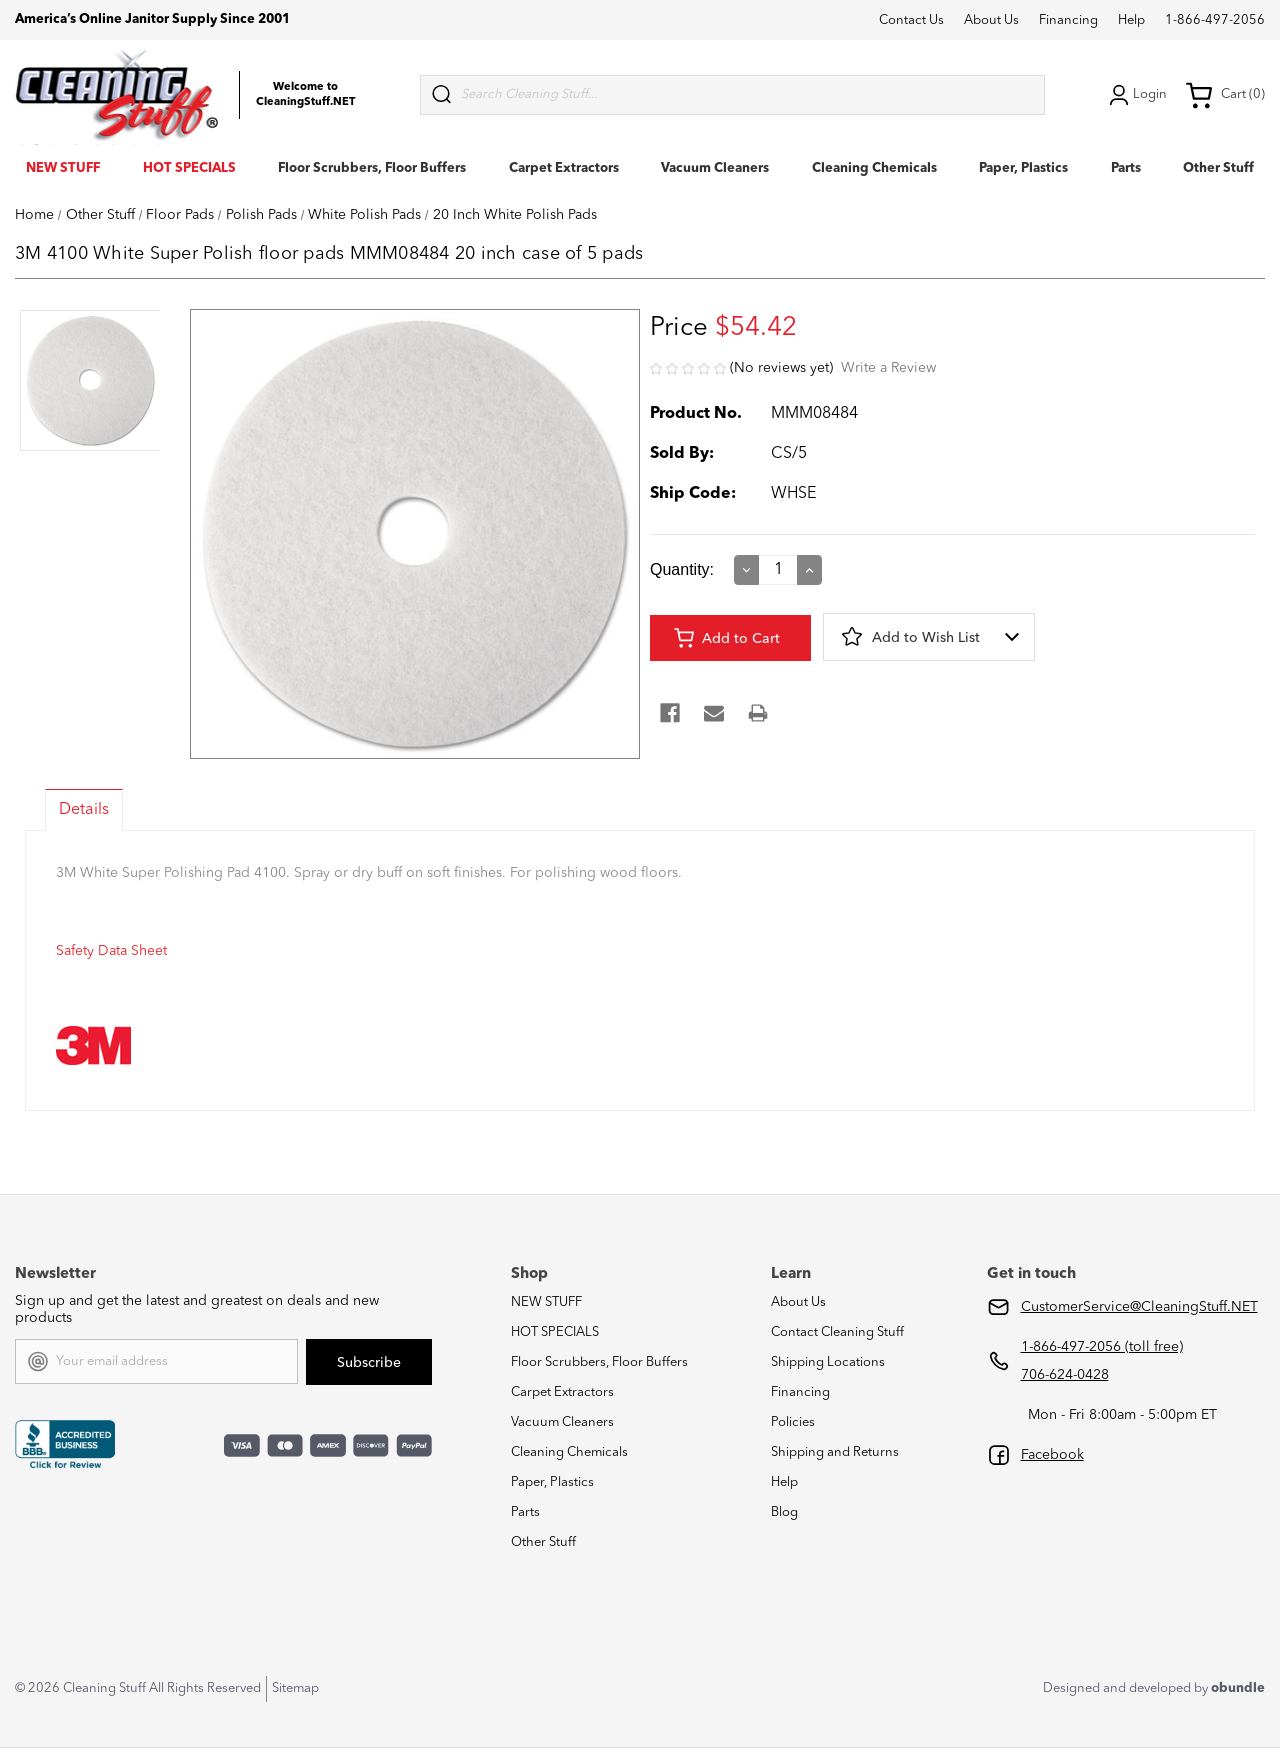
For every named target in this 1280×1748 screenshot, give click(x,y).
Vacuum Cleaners (715, 168)
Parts (1126, 168)
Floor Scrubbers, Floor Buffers (372, 168)
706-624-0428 (1065, 1375)
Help (1131, 20)
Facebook (1052, 1455)
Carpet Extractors (564, 168)
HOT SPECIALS (189, 168)
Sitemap (295, 1688)
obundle (1238, 1688)
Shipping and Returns (835, 1452)
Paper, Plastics (1023, 168)
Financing (1068, 20)
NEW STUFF (63, 168)
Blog (784, 1512)
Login (1136, 95)
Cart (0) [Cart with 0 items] (1225, 95)
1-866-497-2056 (1215, 20)
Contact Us (911, 20)
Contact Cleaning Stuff (837, 1332)
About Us (991, 20)
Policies (793, 1422)
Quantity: (682, 569)
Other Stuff (1218, 168)
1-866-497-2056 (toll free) (1102, 1347)
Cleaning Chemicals (874, 168)
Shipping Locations (828, 1362)
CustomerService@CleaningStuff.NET (1139, 1307)
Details (84, 810)
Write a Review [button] (888, 368)
